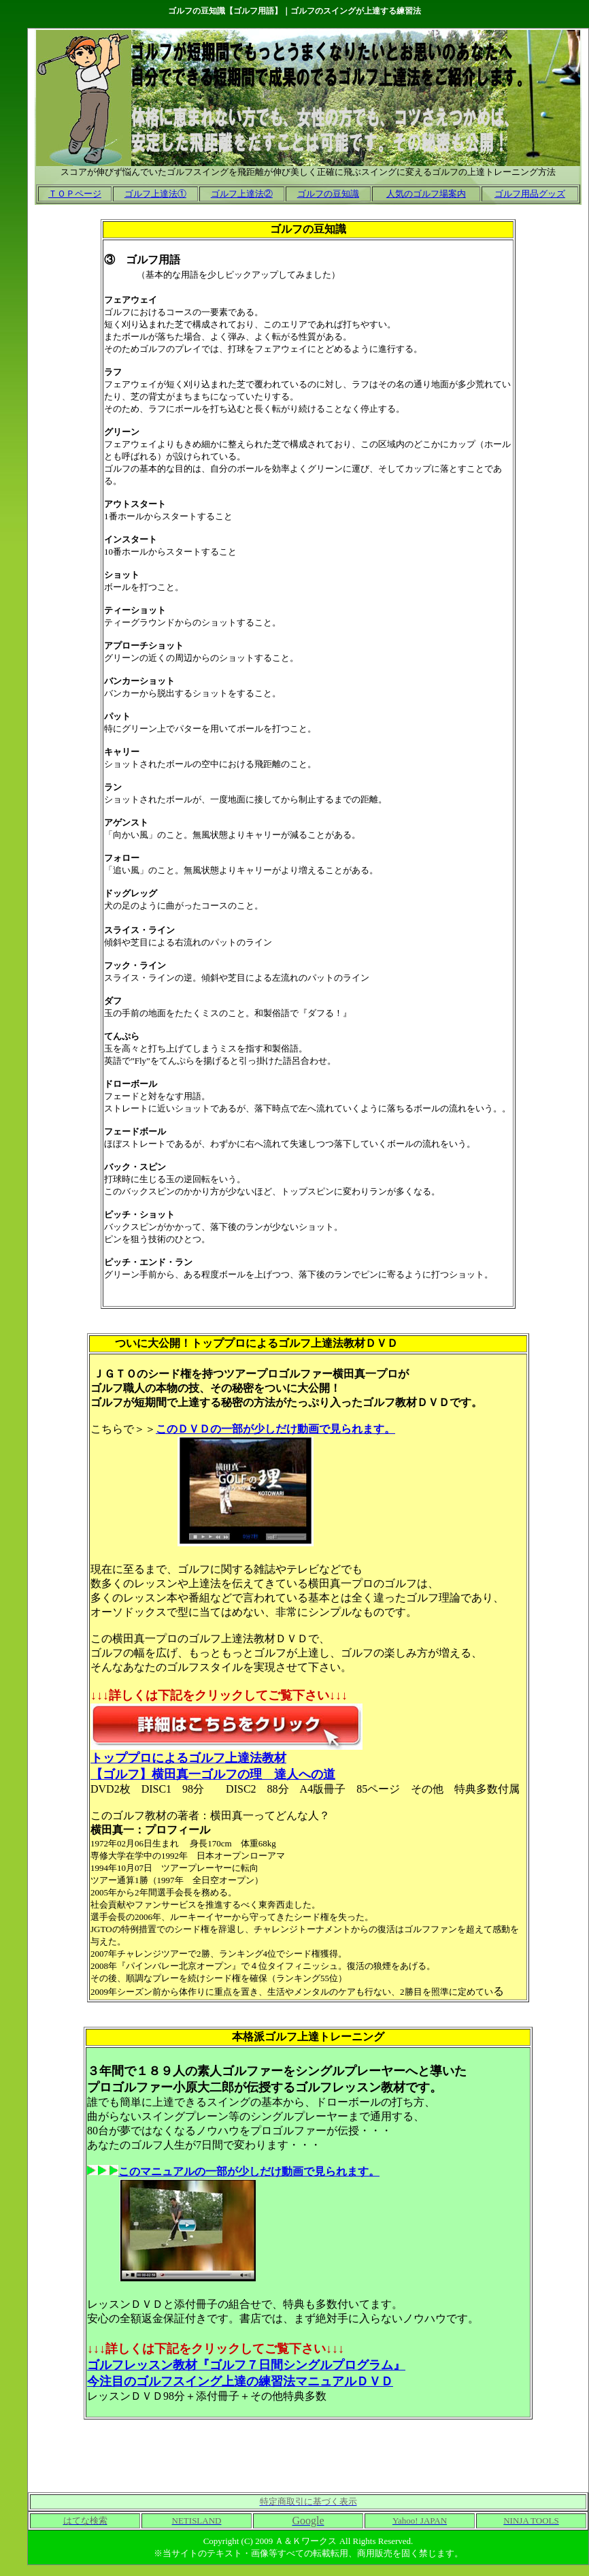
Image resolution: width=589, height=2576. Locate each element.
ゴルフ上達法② (242, 194)
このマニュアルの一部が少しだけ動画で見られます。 (249, 2171)
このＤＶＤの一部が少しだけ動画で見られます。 (275, 1429)
